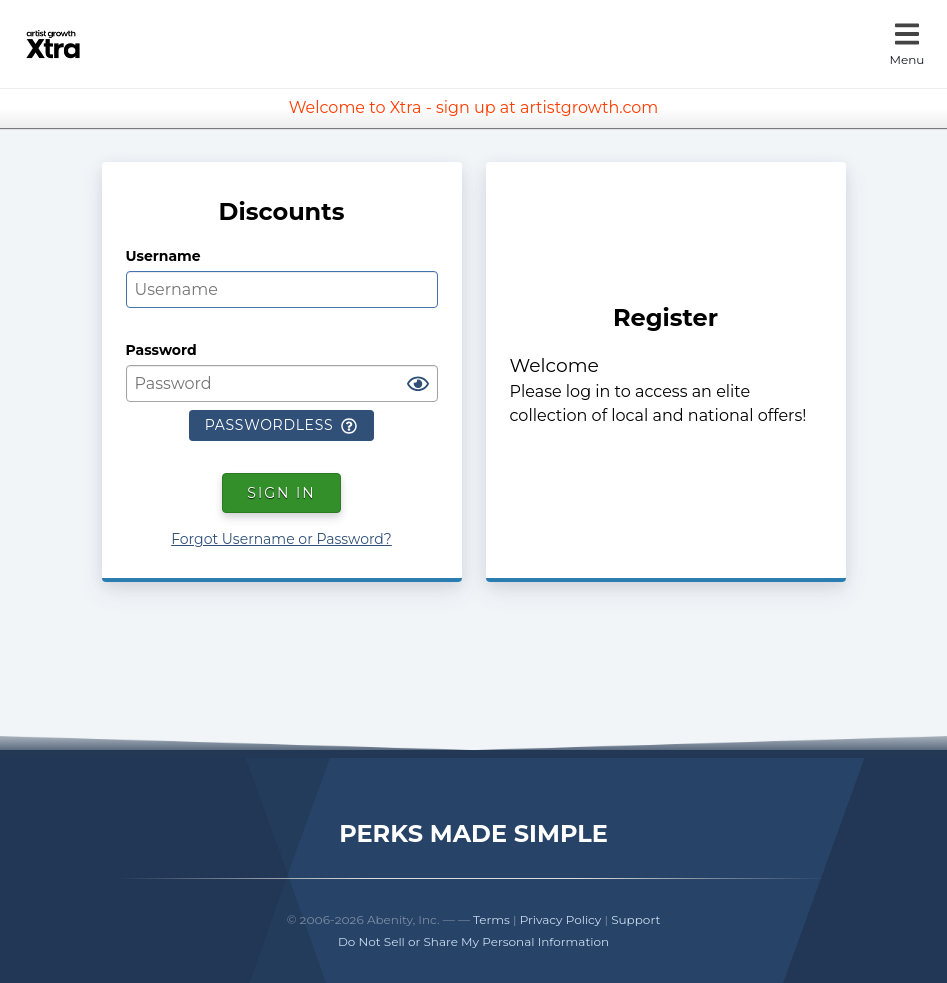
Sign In (281, 493)
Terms (491, 919)
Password (161, 350)
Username (163, 256)
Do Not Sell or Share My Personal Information (473, 941)
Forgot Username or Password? (281, 539)
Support (635, 919)
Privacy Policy (561, 919)
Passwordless (281, 425)
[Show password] (418, 385)
